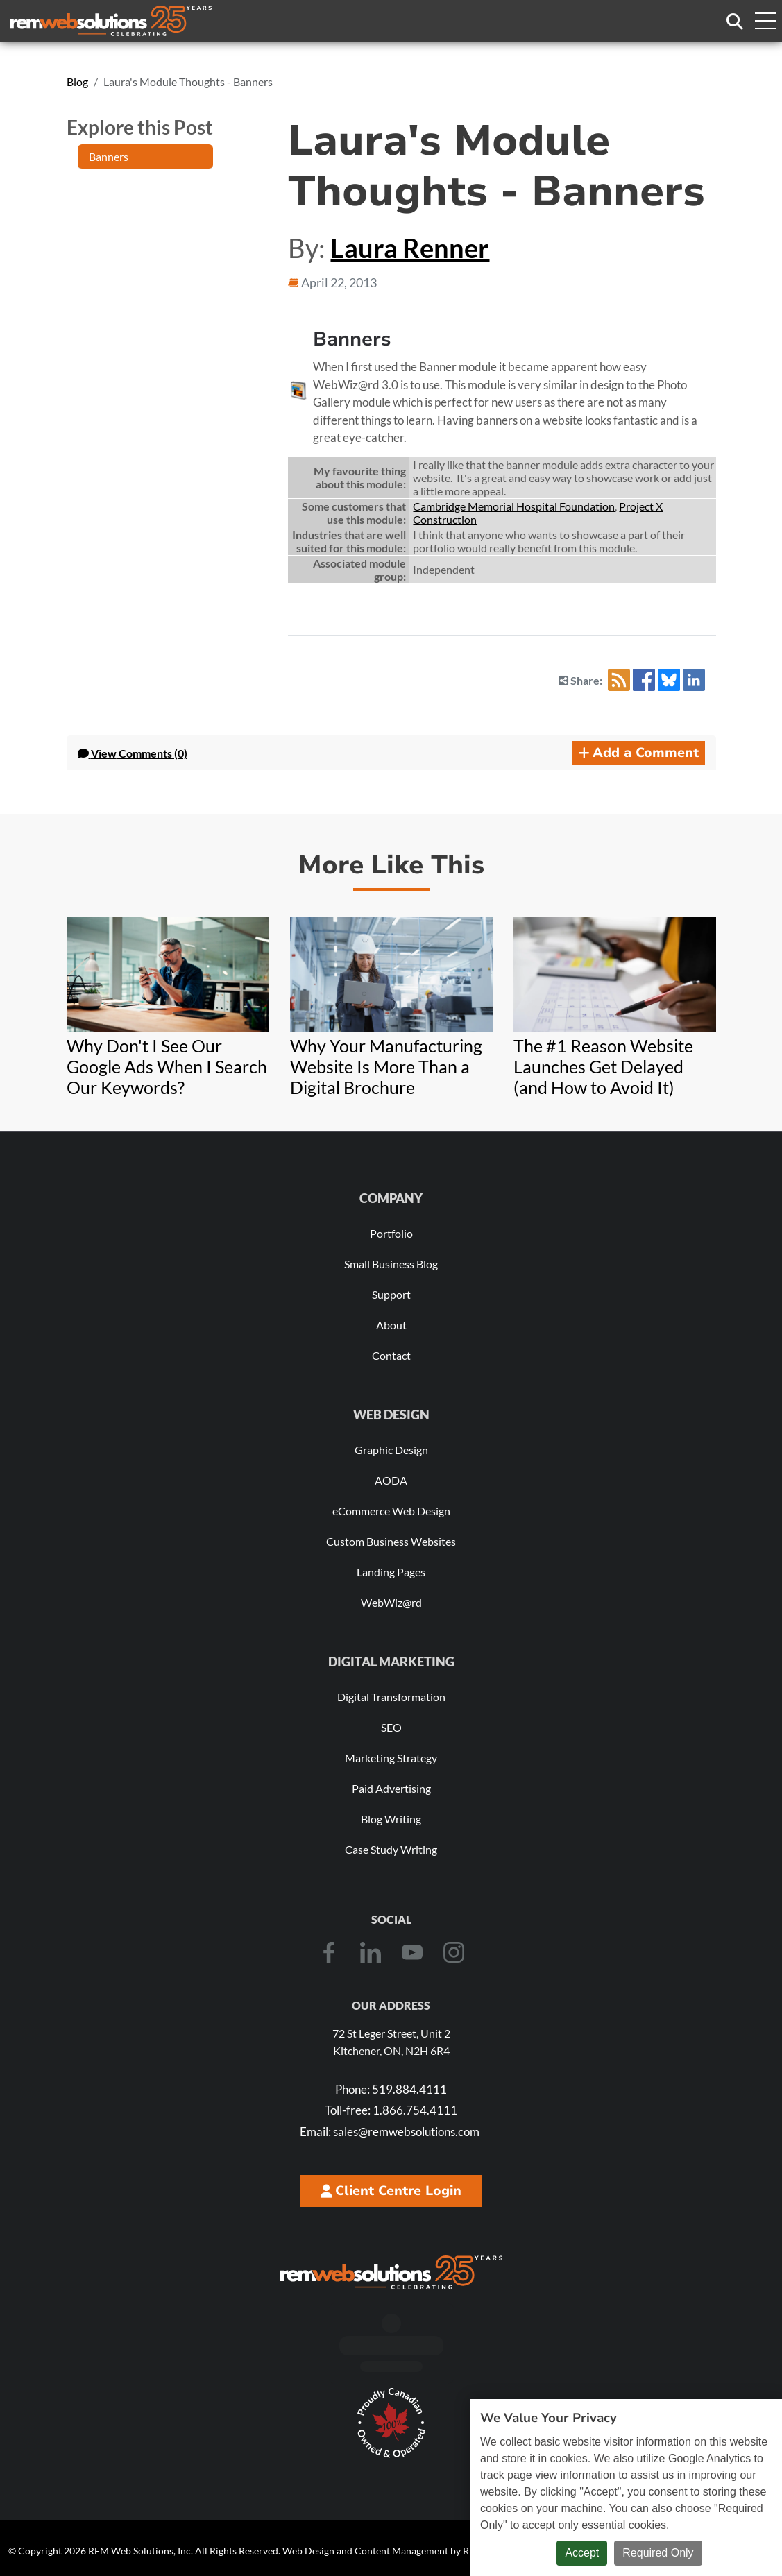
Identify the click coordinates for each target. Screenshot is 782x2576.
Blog (77, 81)
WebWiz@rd (391, 1602)
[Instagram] (453, 1952)
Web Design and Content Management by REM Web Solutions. (416, 2551)
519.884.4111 (391, 2089)
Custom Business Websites (391, 1541)
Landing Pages (391, 1571)
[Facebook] (328, 1952)
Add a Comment (638, 753)
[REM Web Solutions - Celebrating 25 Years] (391, 2272)
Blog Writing (391, 1818)
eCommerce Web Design (391, 1510)
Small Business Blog (391, 1263)
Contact (391, 1355)
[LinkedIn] (370, 1952)
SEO (391, 1727)
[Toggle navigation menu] (764, 20)
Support (391, 1294)
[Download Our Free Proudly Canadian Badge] (391, 2423)
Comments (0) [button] (132, 753)
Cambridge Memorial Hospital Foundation (514, 506)
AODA (391, 1480)
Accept (582, 2553)
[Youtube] (412, 1952)
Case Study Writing (391, 1849)
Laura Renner (409, 248)
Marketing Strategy (391, 1757)
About (391, 1324)
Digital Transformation (391, 1696)
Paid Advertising (391, 1788)
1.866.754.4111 (391, 2110)
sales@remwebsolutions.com (389, 2131)
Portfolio (391, 1233)
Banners (108, 156)
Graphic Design (391, 1449)
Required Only (657, 2553)
